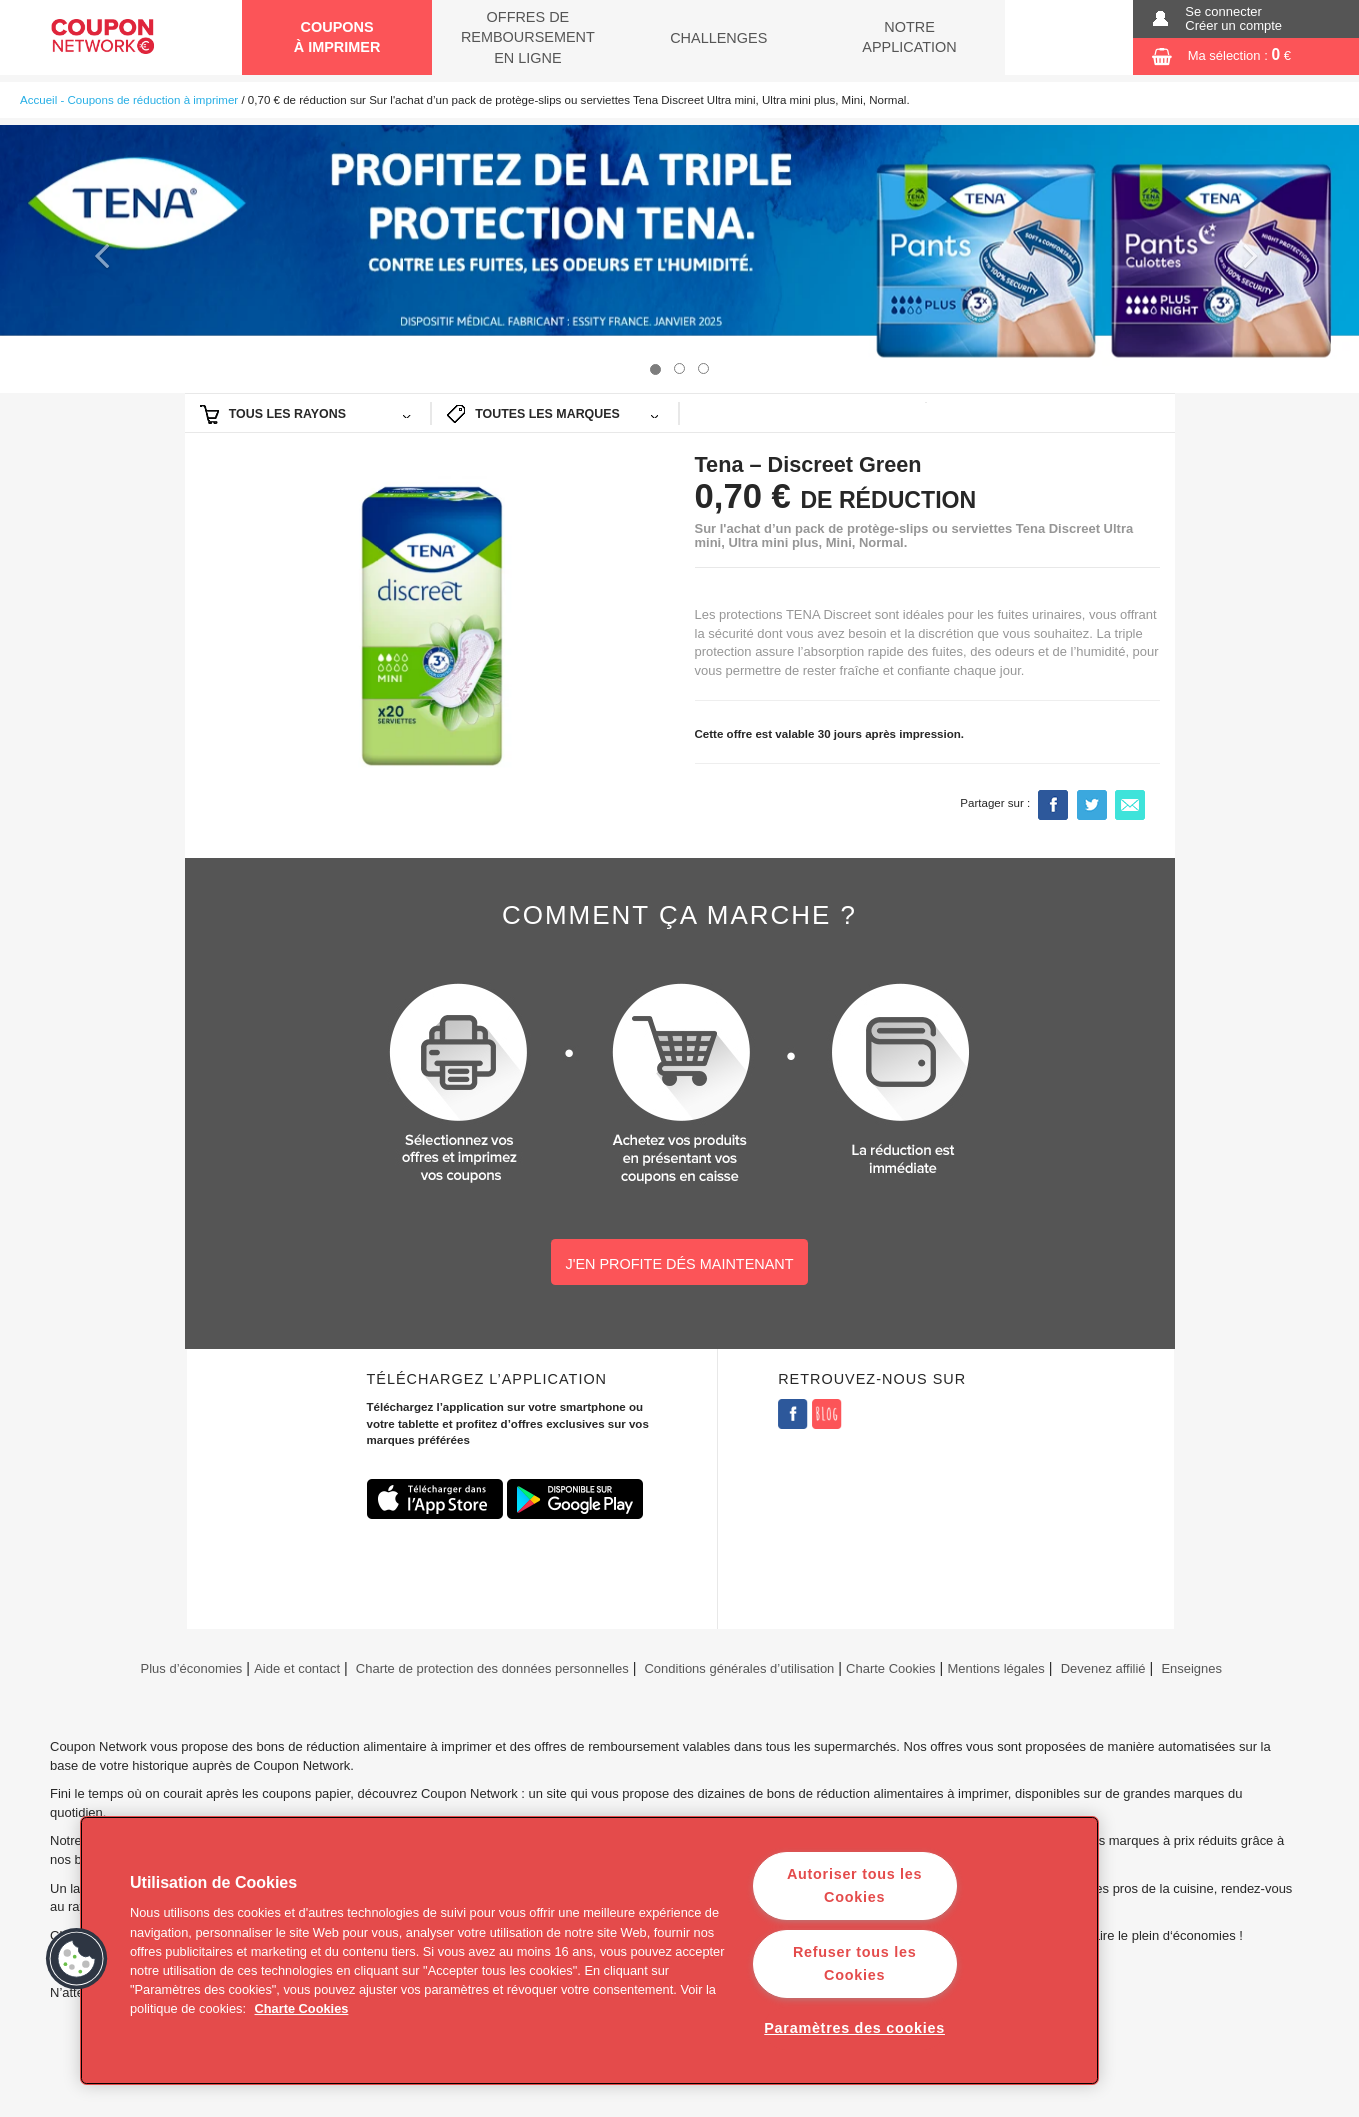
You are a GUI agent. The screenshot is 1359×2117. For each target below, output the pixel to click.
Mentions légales (995, 1668)
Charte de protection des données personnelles (492, 1668)
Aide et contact (297, 1668)
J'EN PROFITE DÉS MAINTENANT (679, 1264)
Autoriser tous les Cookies (854, 1885)
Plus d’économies (189, 1668)
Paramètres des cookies (854, 2028)
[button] (102, 258)
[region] (589, 1950)
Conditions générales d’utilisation (739, 1668)
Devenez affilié (1103, 1668)
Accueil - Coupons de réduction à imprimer (129, 100)
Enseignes (1191, 1668)
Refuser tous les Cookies (854, 1963)
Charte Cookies (891, 1668)
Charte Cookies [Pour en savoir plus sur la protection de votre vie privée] (302, 2008)
